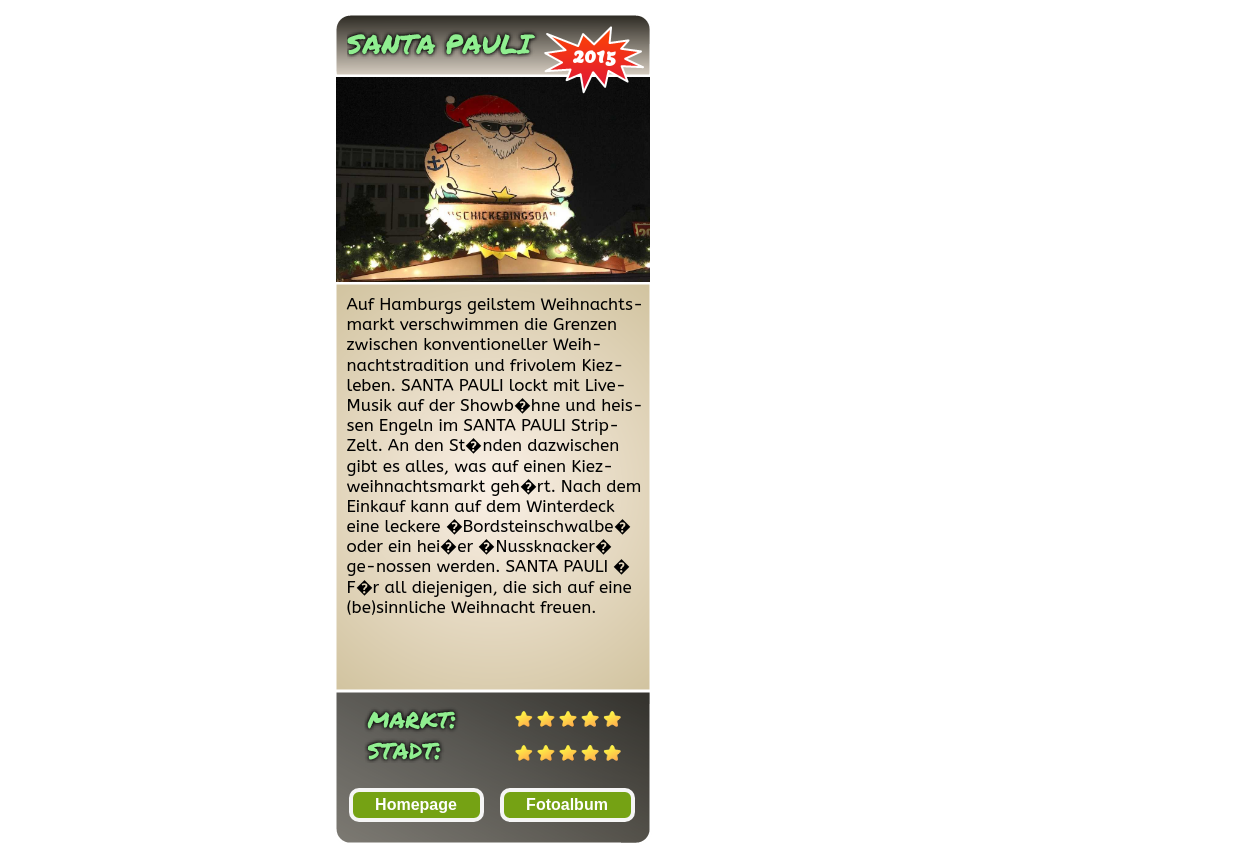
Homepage (416, 804)
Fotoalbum (567, 804)
